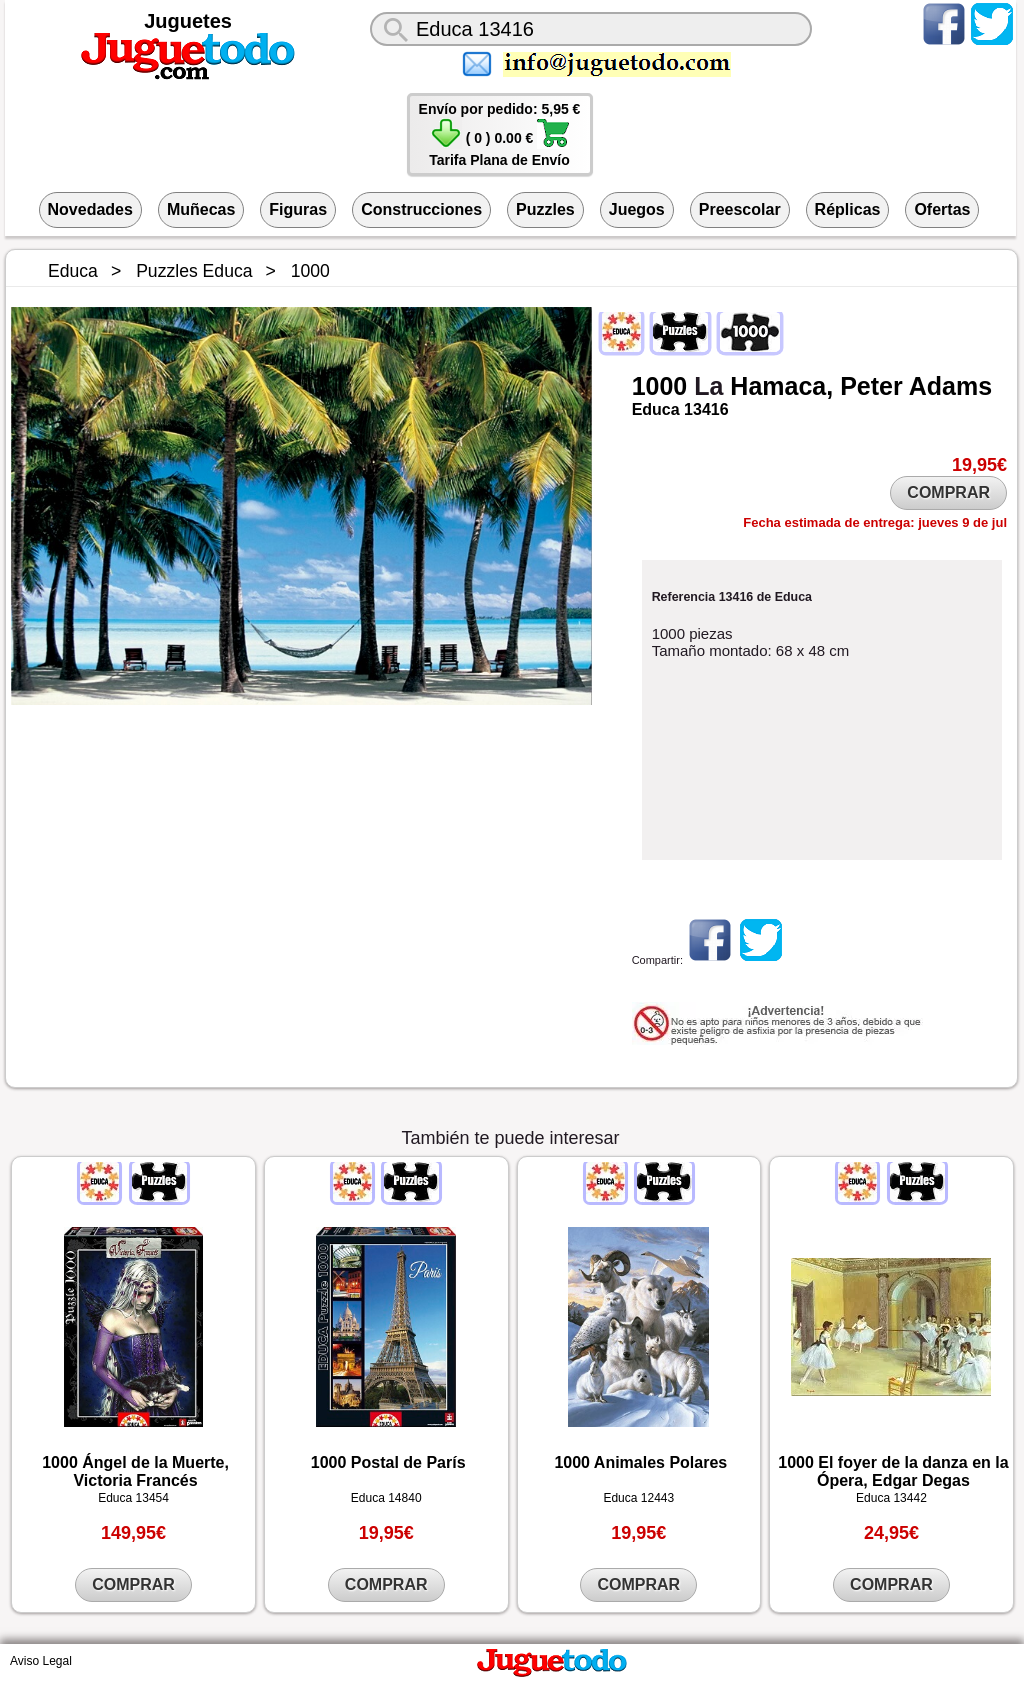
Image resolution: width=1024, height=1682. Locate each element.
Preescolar (740, 209)
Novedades (90, 209)
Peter (871, 386)
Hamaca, (781, 386)
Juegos (637, 209)
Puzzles (545, 209)
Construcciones (421, 209)
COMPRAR (948, 492)
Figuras (298, 209)
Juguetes (188, 21)
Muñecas (201, 209)
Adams (950, 386)
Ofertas (942, 209)
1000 (660, 386)
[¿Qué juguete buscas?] (591, 29)
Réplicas (848, 209)
